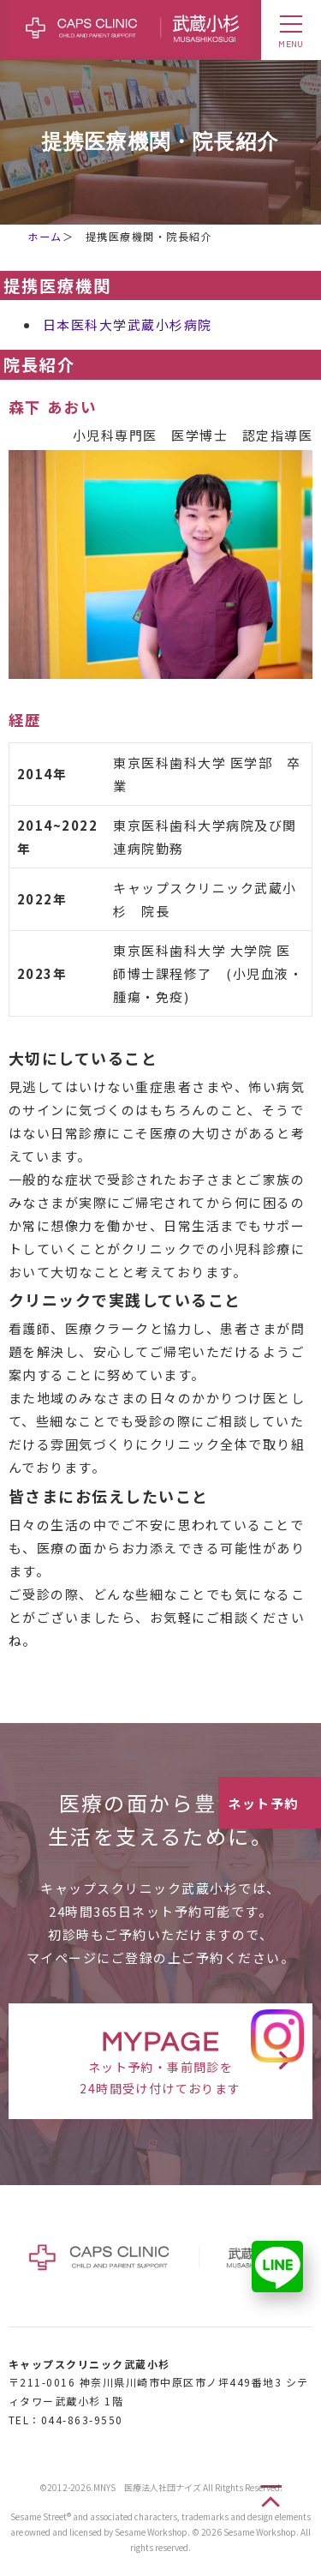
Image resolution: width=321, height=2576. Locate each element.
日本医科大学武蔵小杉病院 (127, 324)
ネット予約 (263, 1803)
